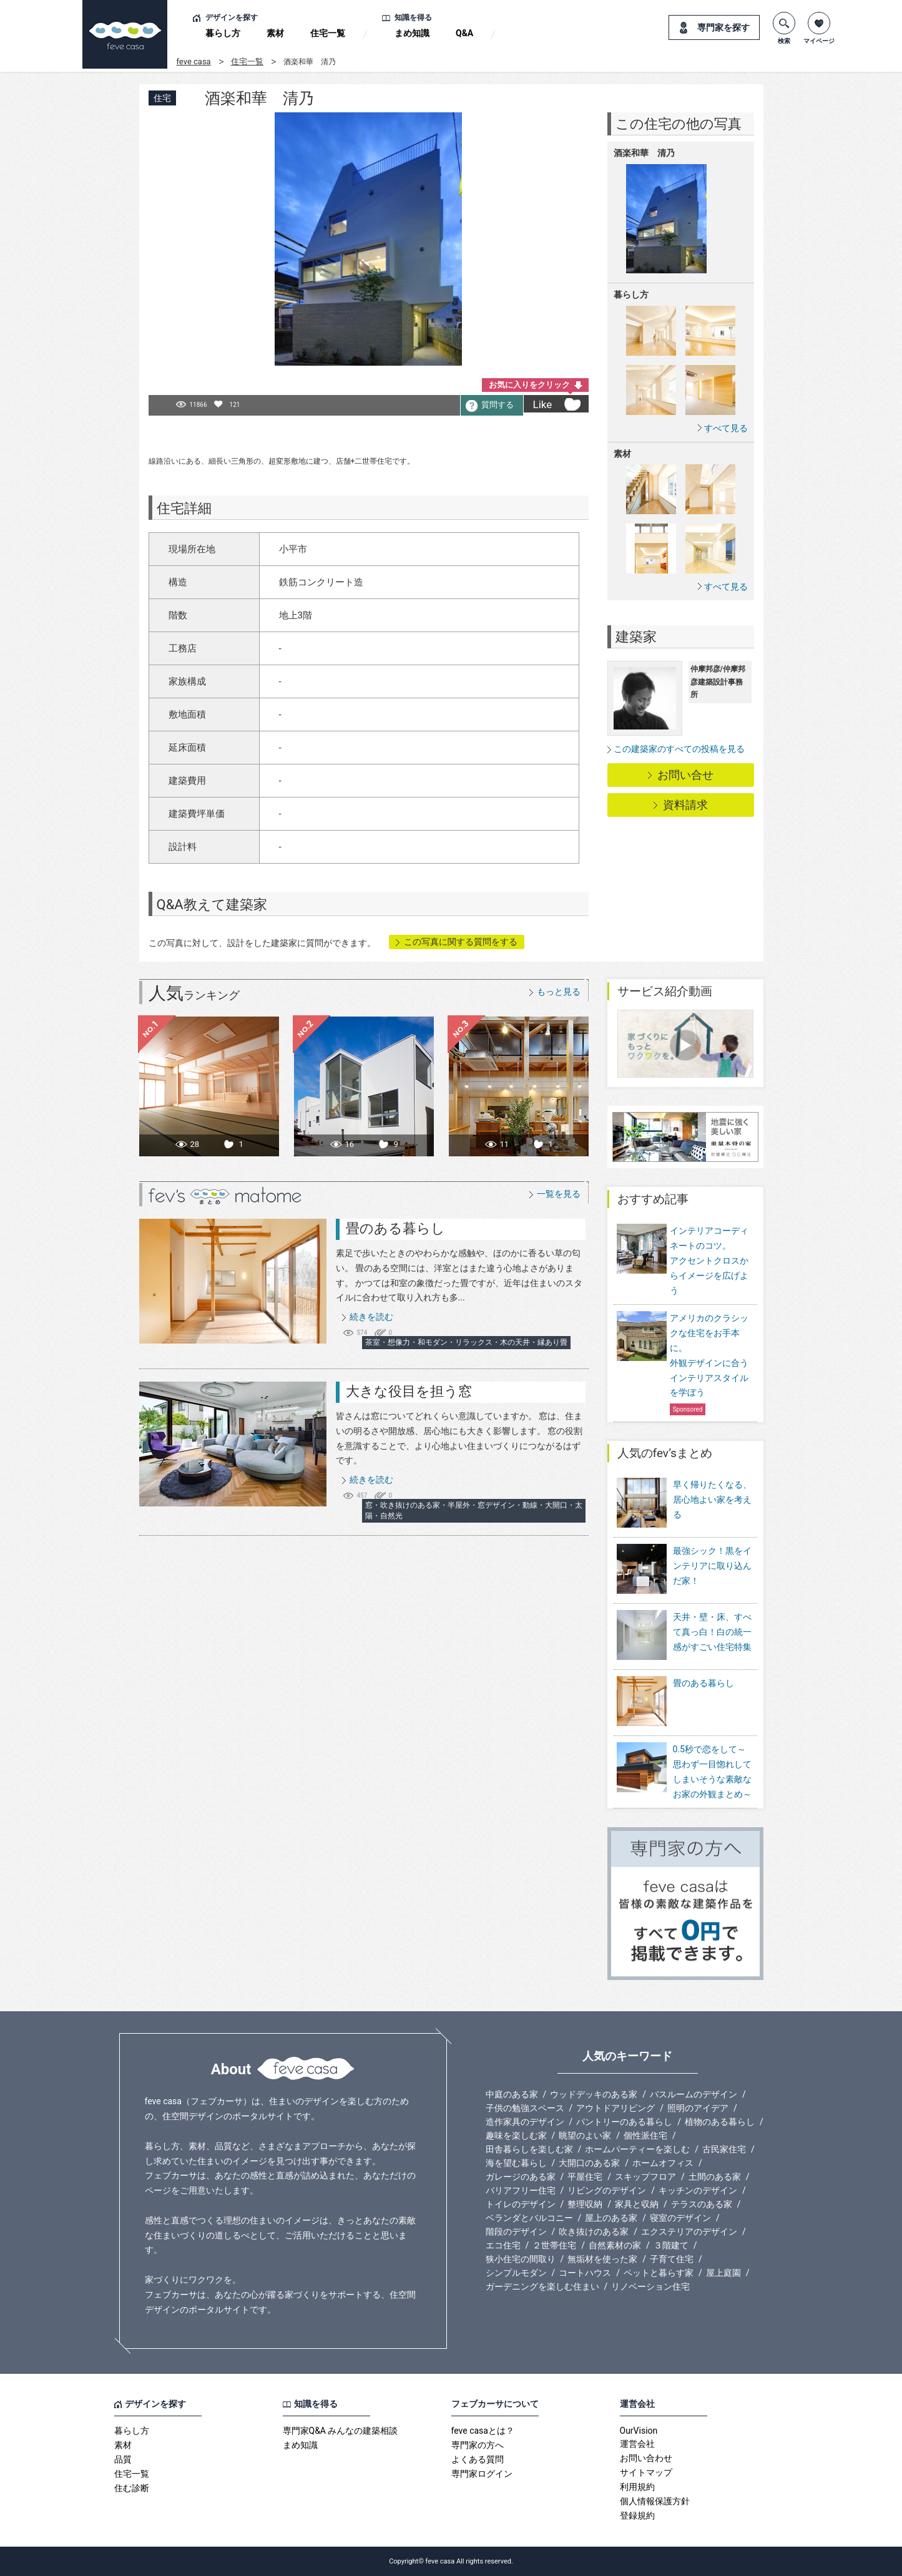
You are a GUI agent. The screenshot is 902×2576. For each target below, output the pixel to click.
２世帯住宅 (554, 2245)
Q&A (464, 33)
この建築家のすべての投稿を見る (679, 749)
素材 (275, 33)
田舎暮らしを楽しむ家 (529, 2149)
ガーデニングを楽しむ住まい (542, 2286)
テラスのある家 (701, 2204)
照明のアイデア (697, 2108)
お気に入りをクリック (529, 384)
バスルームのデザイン (693, 2094)
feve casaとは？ (482, 2431)
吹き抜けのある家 (594, 2232)
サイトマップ (646, 2472)
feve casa (194, 61)
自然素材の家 (615, 2245)
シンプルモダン (516, 2273)
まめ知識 (412, 33)
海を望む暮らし (516, 2163)
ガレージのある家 (521, 2177)
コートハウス (585, 2273)
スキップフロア (645, 2177)
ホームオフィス (663, 2163)
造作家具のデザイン (525, 2122)
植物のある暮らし (720, 2122)
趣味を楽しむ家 (516, 2135)
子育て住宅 (672, 2259)
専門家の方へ (477, 2445)
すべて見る (726, 427)
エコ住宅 (503, 2245)
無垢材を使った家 (602, 2259)
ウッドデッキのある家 (593, 2094)
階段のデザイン (516, 2232)
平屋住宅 (584, 2177)
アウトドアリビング (615, 2108)
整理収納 (584, 2204)
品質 (123, 2459)
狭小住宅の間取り (521, 2259)
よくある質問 (477, 2459)
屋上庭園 (723, 2273)
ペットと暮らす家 (659, 2273)
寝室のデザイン (680, 2218)
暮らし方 (222, 33)
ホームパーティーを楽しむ (637, 2149)
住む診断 (131, 2488)
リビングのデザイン (606, 2190)
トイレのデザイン (521, 2204)
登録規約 (637, 2515)
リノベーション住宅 (650, 2286)
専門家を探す (723, 27)
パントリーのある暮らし (624, 2122)
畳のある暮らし (395, 1228)
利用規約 (637, 2487)
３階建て (671, 2245)
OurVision (639, 2431)
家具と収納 (637, 2204)
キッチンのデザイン (698, 2190)
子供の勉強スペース (525, 2108)
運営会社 (637, 2444)
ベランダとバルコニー (529, 2218)
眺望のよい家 (585, 2135)
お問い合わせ (646, 2458)
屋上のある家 (611, 2218)
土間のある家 (715, 2177)
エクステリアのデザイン (689, 2232)
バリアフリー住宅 (521, 2190)
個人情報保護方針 (655, 2501)
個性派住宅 (645, 2135)
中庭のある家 (512, 2094)
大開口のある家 (589, 2163)
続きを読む (371, 1317)
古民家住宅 (724, 2149)
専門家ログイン (481, 2474)
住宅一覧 (327, 33)
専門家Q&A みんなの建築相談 (340, 2431)
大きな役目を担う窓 (409, 1391)
